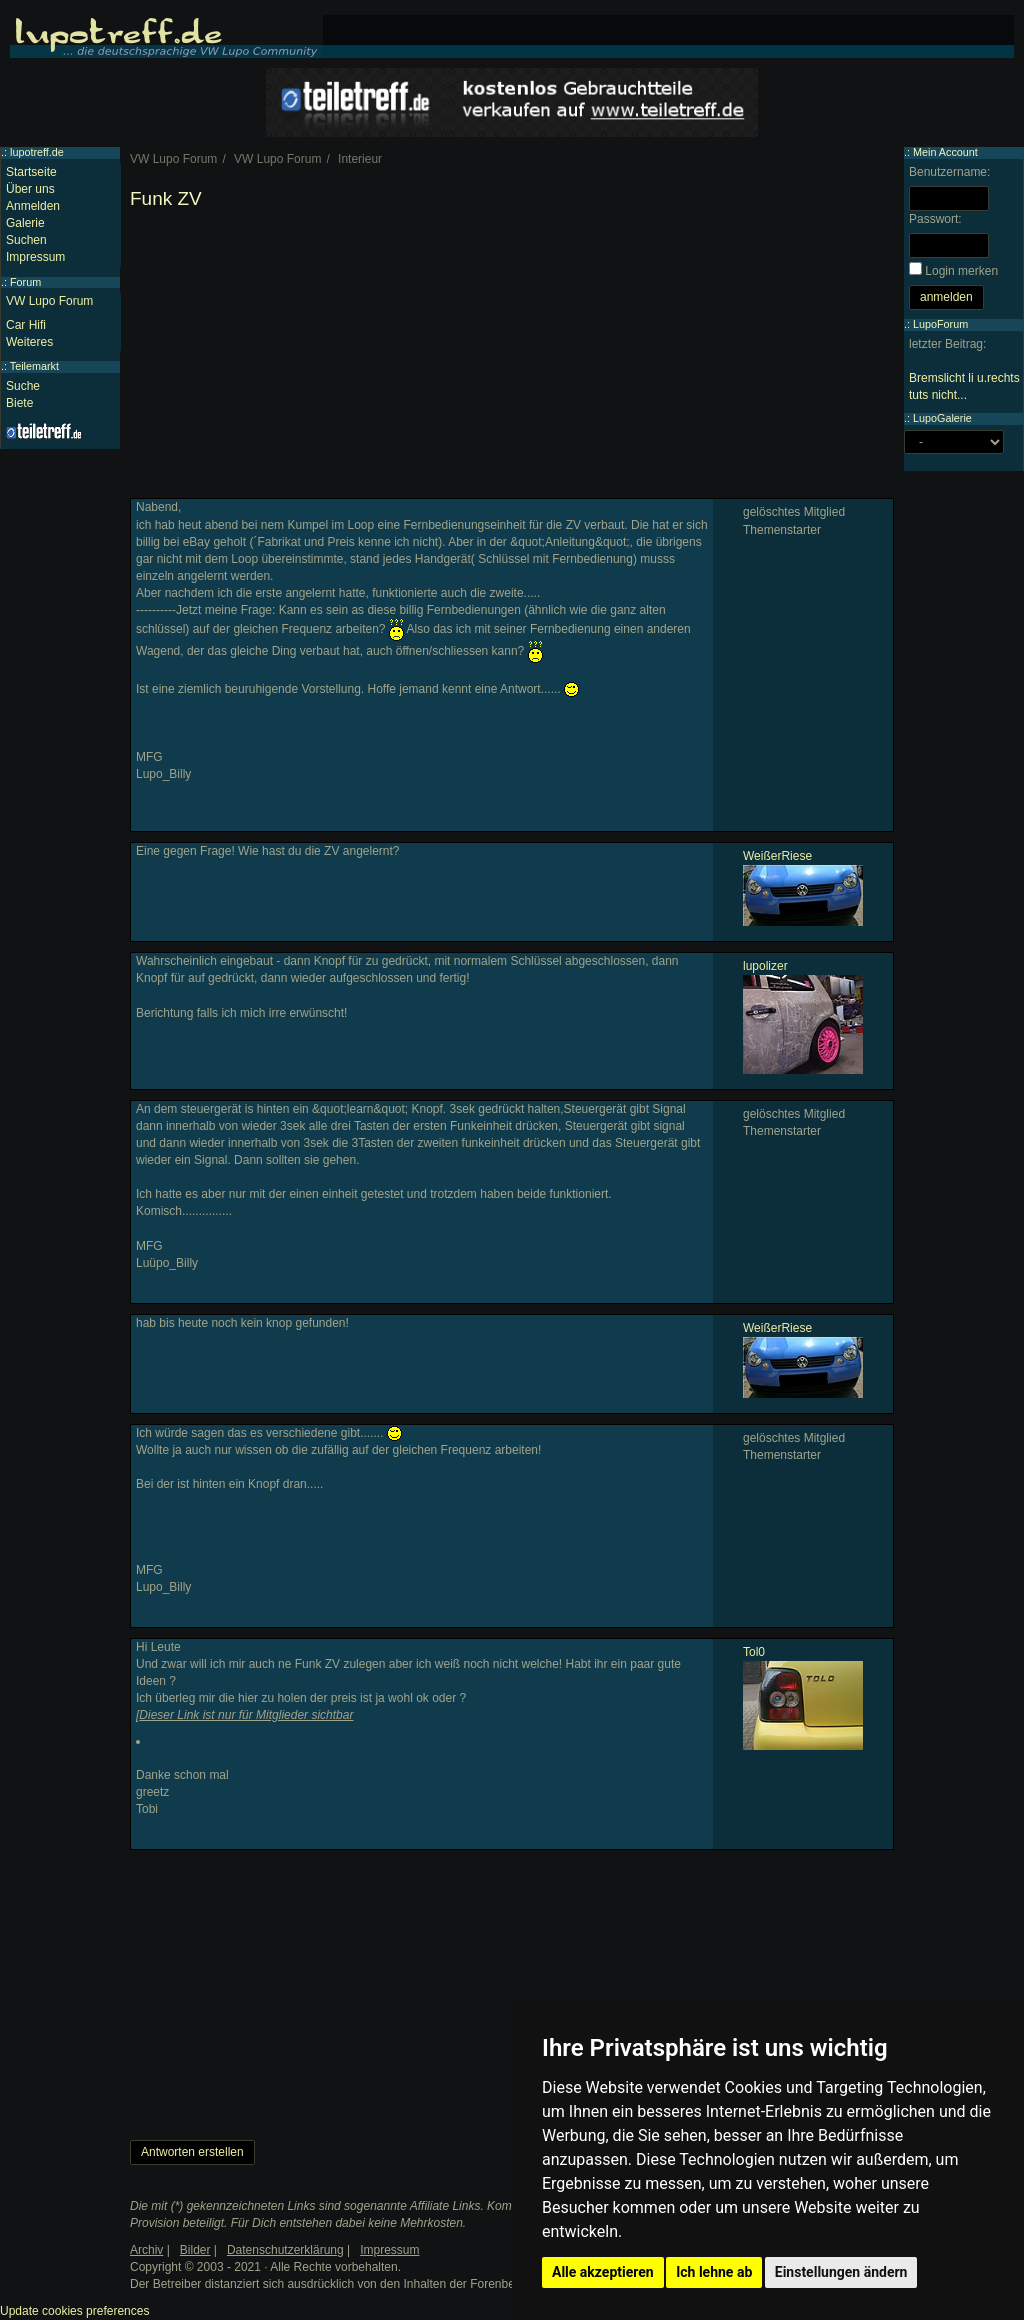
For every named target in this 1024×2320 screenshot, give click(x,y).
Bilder (195, 2250)
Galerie (25, 223)
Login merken (961, 271)
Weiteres (29, 342)
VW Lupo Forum (49, 301)
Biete (19, 403)
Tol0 (754, 1652)
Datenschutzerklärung (285, 2250)
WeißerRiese (777, 856)
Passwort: (935, 219)
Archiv (146, 2250)
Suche (23, 386)
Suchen (26, 240)
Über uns (30, 189)
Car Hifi (26, 325)
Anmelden (33, 206)
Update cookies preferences (74, 2311)
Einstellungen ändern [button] (841, 2272)
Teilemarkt (34, 366)
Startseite (31, 172)
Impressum (35, 257)
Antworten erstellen (192, 2152)
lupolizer (765, 966)
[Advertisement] (512, 358)
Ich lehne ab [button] (714, 2272)
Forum (25, 282)
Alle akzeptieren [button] (603, 2272)
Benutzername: (949, 172)
